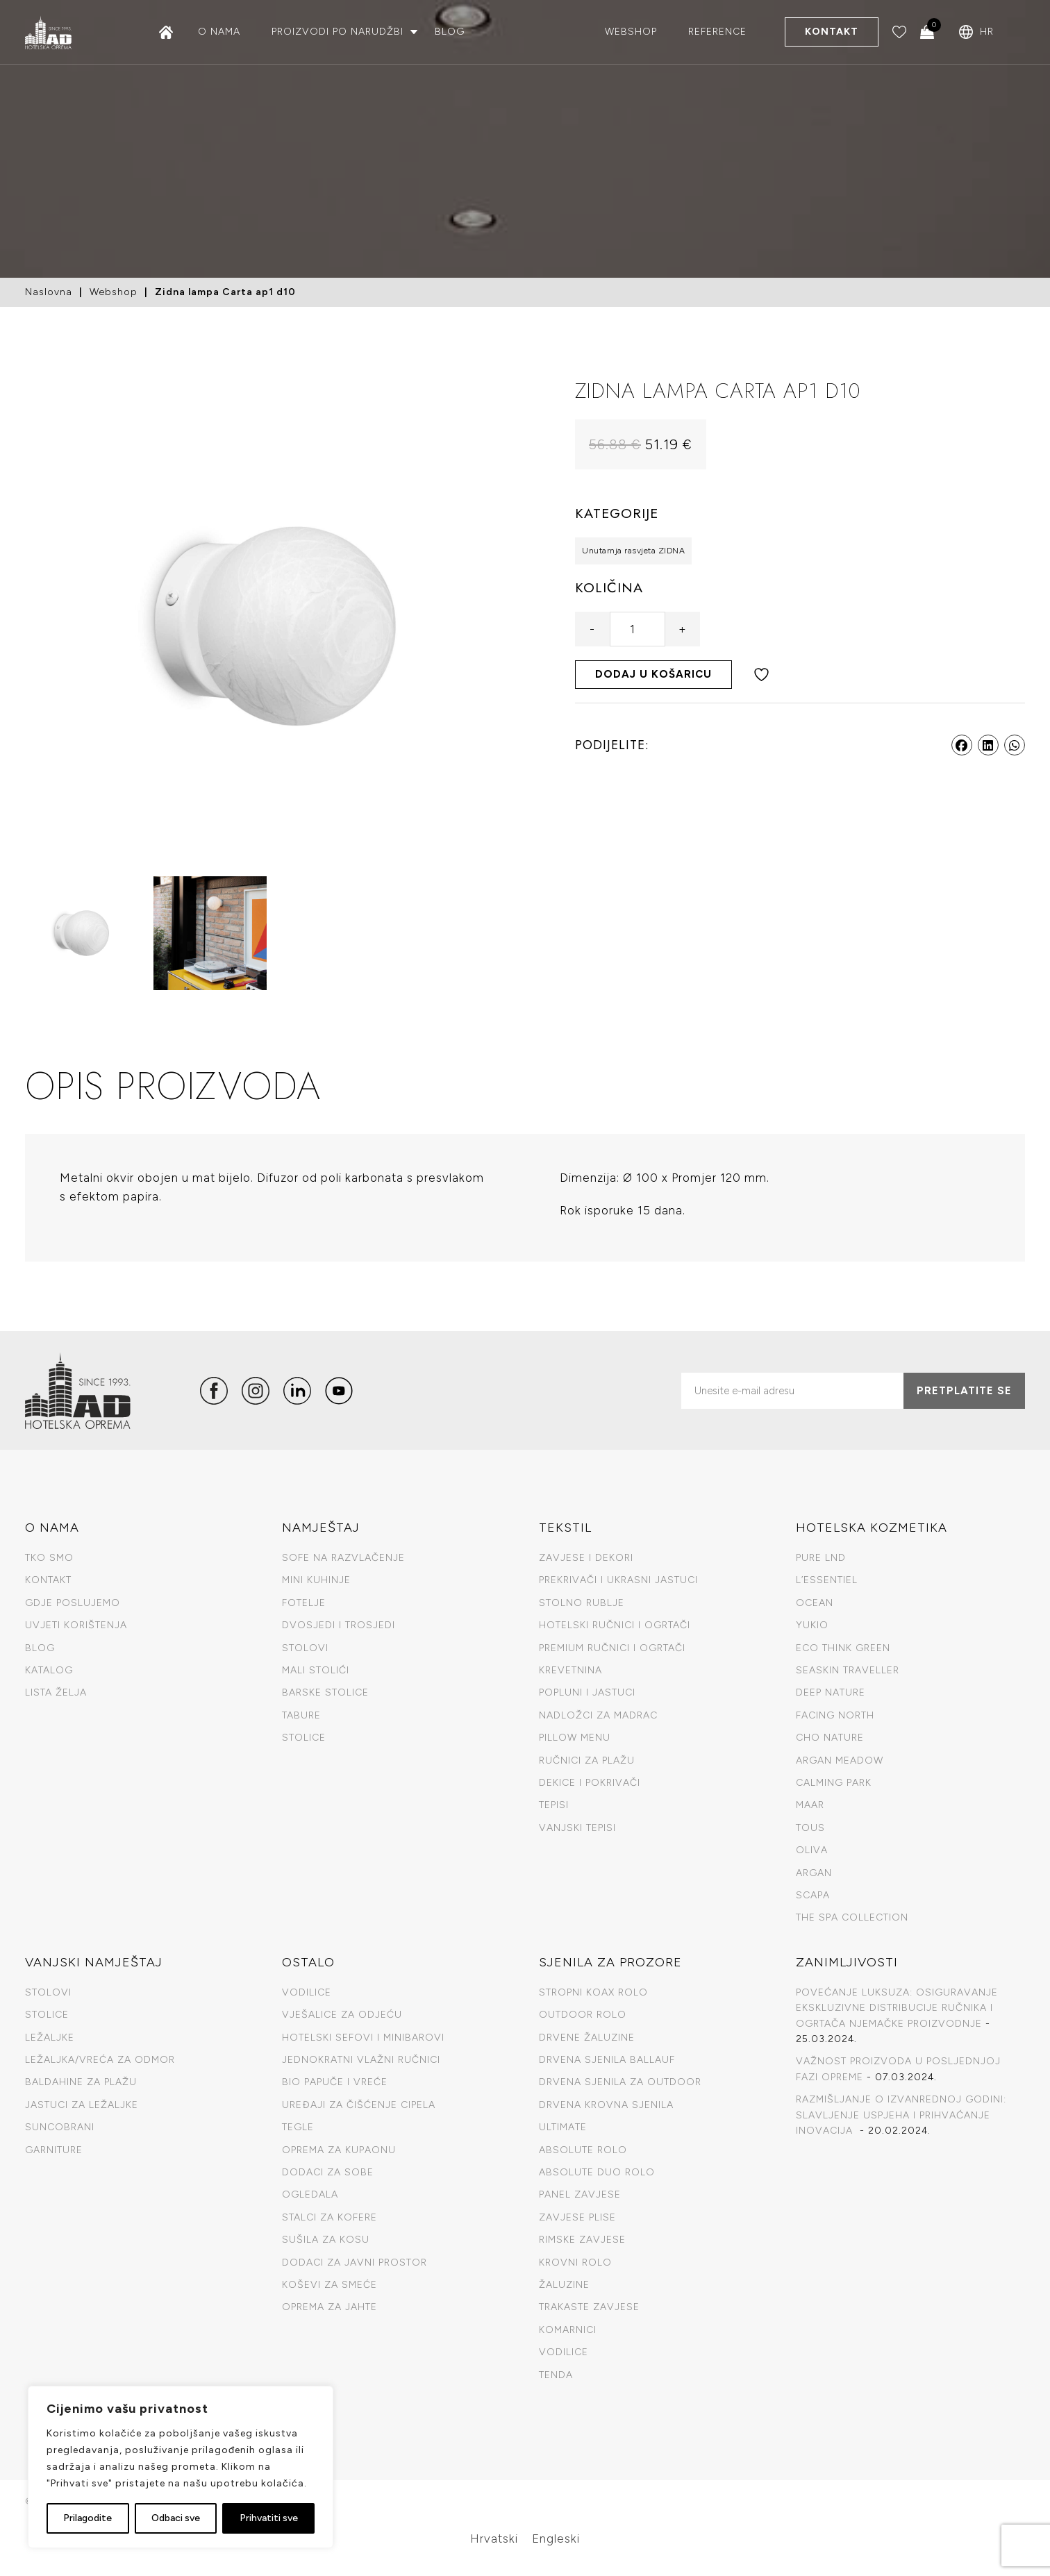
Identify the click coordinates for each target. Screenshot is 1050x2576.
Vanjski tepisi (577, 1828)
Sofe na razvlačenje (343, 1558)
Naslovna (48, 292)
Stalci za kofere (329, 2217)
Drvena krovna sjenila (606, 2105)
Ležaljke (49, 2037)
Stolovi (305, 1648)
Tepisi (554, 1805)
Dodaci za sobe (328, 2172)
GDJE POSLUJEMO (72, 1603)
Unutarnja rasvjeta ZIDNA (633, 550)
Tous (810, 1828)
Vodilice (306, 1992)
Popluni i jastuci (587, 1692)
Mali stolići (315, 1670)
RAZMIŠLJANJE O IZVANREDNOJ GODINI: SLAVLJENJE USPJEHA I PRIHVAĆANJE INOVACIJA (901, 2114)
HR (987, 31)
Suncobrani (59, 2127)
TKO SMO (49, 1558)
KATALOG (49, 1670)
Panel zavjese (580, 2194)
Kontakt (831, 31)
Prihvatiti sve (269, 2518)
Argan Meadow (839, 1760)
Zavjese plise (577, 2217)
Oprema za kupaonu (339, 2150)
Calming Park (834, 1783)
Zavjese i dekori (586, 1558)
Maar (810, 1805)
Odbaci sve (175, 2518)
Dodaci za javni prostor (354, 2262)
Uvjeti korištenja (76, 1625)
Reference (717, 31)
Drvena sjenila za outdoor (620, 2082)
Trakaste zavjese (589, 2307)
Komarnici (568, 2330)
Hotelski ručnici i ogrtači (614, 1625)
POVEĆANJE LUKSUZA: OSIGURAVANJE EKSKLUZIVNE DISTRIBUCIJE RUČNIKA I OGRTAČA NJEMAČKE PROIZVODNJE (897, 2008)
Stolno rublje (581, 1603)
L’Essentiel (827, 1580)
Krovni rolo (575, 2262)
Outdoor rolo (582, 2015)
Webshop (631, 31)
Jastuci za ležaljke (81, 2105)
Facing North (835, 1715)
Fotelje (304, 1603)
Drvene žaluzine (587, 2037)
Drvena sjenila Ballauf (607, 2060)
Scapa (813, 1895)
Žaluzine (564, 2285)
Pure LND (821, 1558)
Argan (814, 1873)
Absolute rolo (583, 2150)
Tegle (298, 2127)
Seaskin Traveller (847, 1670)
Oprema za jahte (329, 2307)
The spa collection (852, 1917)
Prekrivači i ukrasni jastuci (618, 1580)
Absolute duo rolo (597, 2172)
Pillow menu (574, 1737)
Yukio (812, 1625)
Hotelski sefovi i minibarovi (363, 2037)
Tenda (556, 2375)
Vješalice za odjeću (342, 2015)
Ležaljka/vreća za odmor (100, 2060)
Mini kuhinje (316, 1580)
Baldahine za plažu (81, 2082)
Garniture (54, 2150)
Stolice (304, 1737)
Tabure (301, 1715)
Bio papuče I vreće (335, 2082)
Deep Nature (830, 1692)
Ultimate (563, 2127)
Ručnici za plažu (587, 1760)
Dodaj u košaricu (653, 674)
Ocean (814, 1603)
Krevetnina (570, 1670)
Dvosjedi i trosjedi (338, 1625)
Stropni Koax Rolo (593, 1992)
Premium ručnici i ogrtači (612, 1648)
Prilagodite (87, 2518)
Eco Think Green (843, 1648)
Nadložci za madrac (598, 1715)
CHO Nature (830, 1737)
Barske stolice (325, 1692)
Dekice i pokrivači (589, 1783)
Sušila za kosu (325, 2239)
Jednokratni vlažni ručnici (361, 2060)
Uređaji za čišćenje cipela (358, 2105)
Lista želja (56, 1692)
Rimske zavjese (582, 2239)
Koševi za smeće (329, 2285)
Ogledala (310, 2194)
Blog (450, 31)
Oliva (812, 1850)
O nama (219, 31)
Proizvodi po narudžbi (337, 31)
